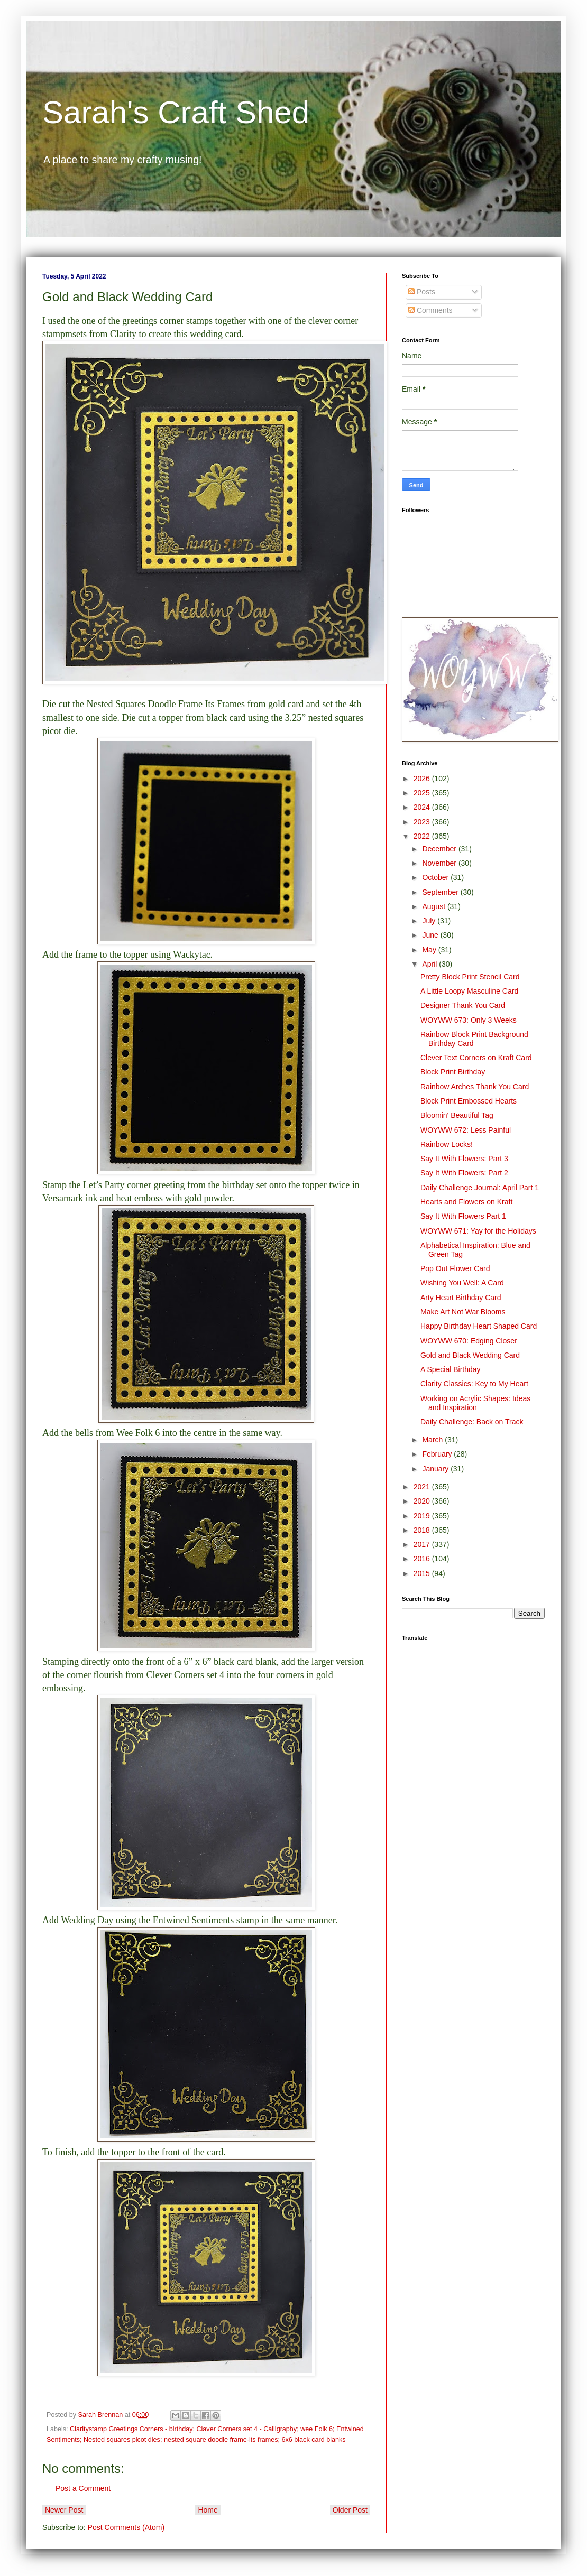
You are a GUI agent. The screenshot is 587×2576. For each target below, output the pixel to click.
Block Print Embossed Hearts (468, 1101)
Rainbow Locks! (446, 1144)
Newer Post (64, 2510)
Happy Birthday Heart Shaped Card (478, 1326)
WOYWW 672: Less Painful (465, 1130)
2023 (423, 822)
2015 (423, 1573)
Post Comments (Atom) (126, 2527)
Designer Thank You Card (462, 1005)
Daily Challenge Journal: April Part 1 (479, 1187)
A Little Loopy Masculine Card (469, 991)
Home (207, 2510)
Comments (430, 310)
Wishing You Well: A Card (462, 1282)
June (431, 935)
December (440, 849)
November (440, 863)
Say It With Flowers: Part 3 (464, 1158)
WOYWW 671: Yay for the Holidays (478, 1231)
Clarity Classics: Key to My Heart (474, 1383)
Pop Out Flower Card (455, 1268)
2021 (423, 1486)
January (436, 1469)
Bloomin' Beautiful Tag (456, 1115)
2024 (423, 807)
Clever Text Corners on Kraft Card (476, 1057)
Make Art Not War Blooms (463, 1312)
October (436, 877)
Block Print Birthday (452, 1072)
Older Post (350, 2510)
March (433, 1439)
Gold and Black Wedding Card (470, 1355)
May (430, 950)
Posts (421, 292)
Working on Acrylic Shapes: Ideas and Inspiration (475, 1403)
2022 (423, 836)
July (429, 920)
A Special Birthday (450, 1369)
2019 (423, 1516)
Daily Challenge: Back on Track (472, 1421)
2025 (423, 793)
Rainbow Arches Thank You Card (474, 1086)
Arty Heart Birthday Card (460, 1297)
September (441, 892)
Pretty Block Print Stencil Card (470, 976)
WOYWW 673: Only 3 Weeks (468, 1020)
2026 (423, 778)
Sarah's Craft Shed (175, 112)
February (438, 1454)
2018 (423, 1530)
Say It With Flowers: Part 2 (464, 1173)
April (430, 964)
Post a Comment (83, 2488)
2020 (423, 1501)
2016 (423, 1558)
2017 (423, 1544)
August (434, 906)
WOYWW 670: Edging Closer (468, 1341)
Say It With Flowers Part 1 (463, 1216)
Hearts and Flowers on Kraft (466, 1202)
